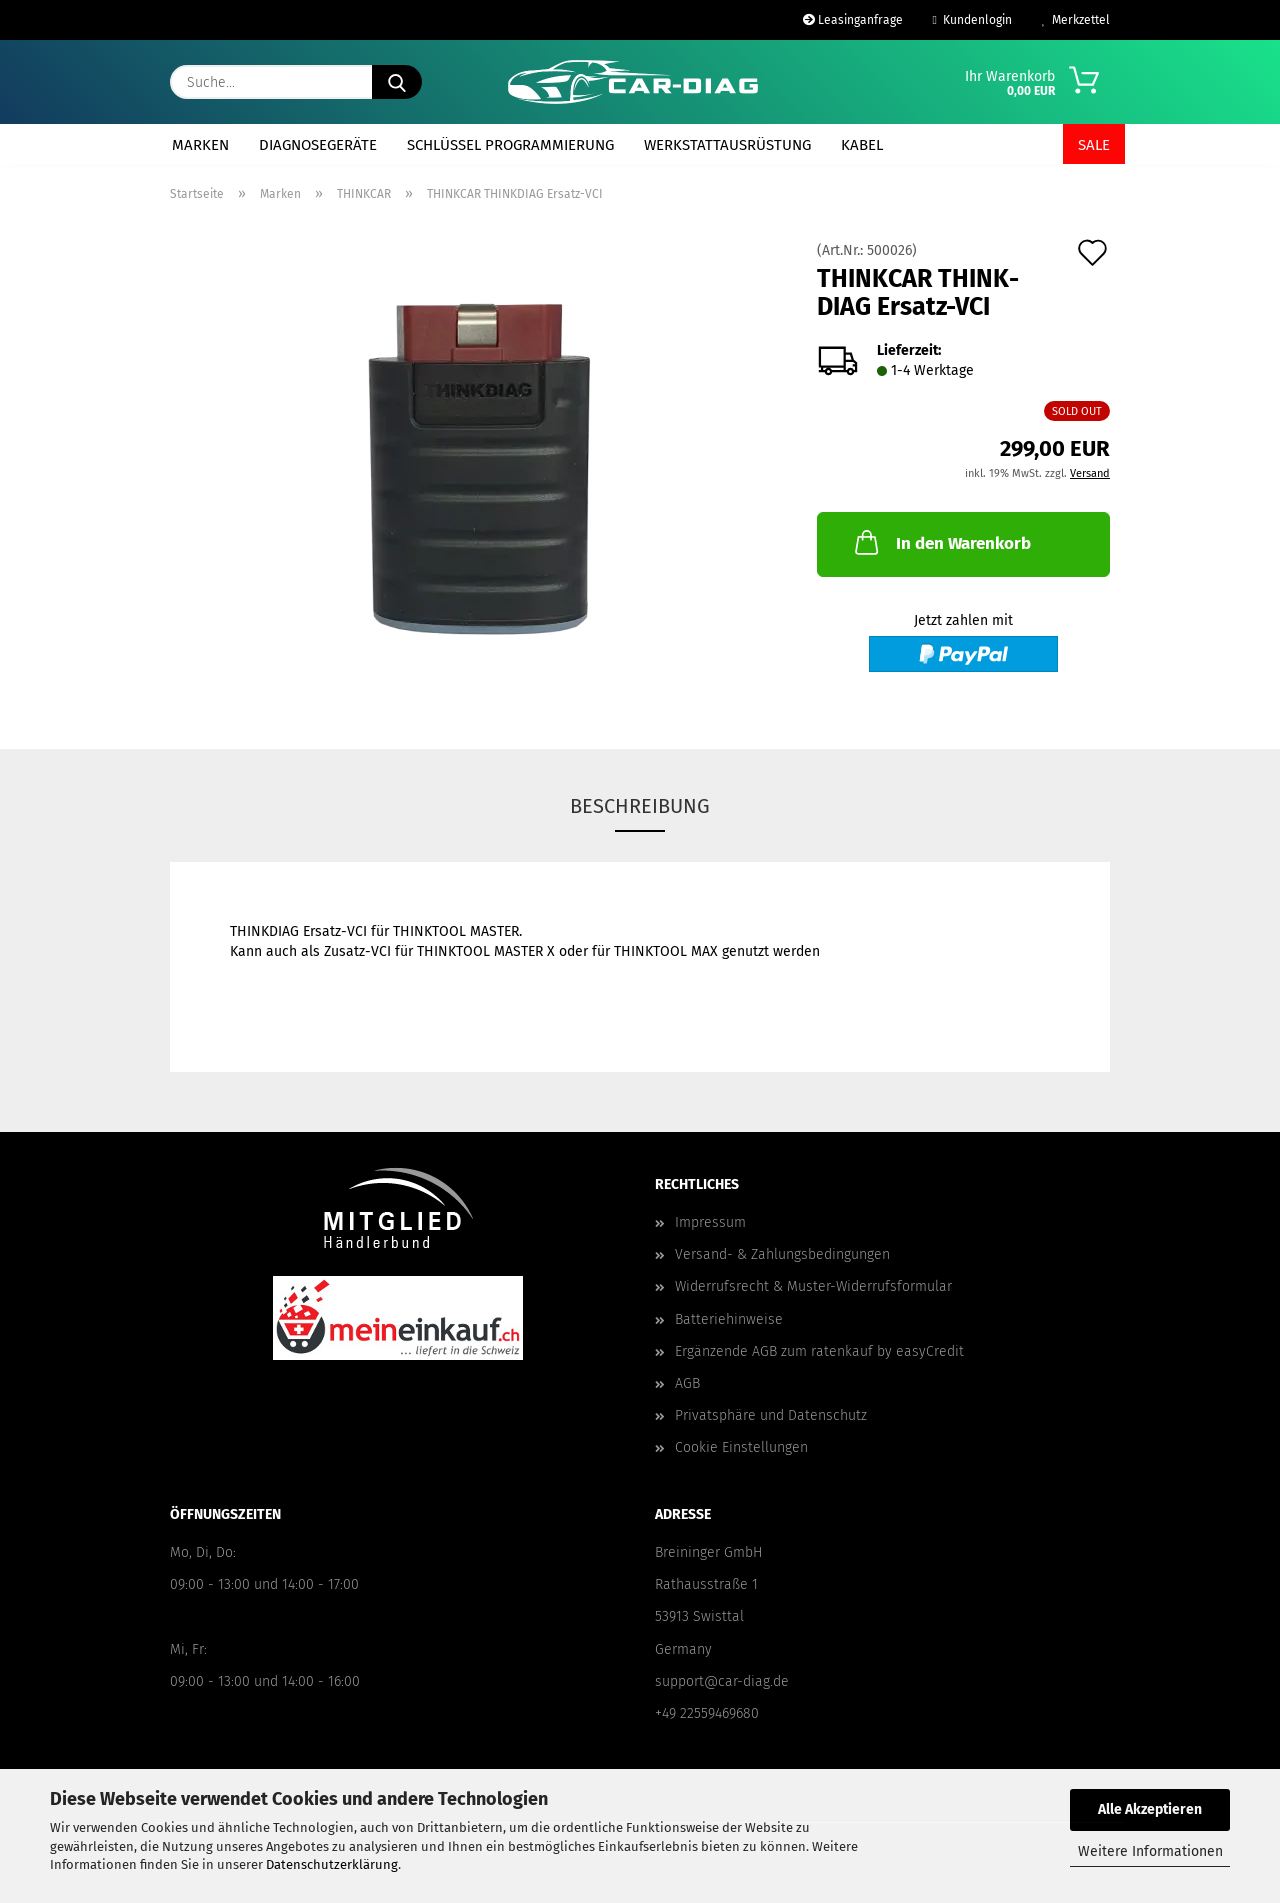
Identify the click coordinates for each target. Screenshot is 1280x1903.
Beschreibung (640, 806)
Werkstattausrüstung (727, 145)
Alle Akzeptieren (1150, 1809)
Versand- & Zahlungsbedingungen (782, 1254)
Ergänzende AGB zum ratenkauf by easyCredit (819, 1351)
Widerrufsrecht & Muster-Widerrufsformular (813, 1286)
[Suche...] (397, 82)
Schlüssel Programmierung (510, 145)
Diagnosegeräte (318, 145)
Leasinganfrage (853, 20)
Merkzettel (1076, 20)
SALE (1094, 145)
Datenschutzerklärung (332, 1864)
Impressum (710, 1222)
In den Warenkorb (941, 542)
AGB (687, 1383)
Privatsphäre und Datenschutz (771, 1415)
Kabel (862, 145)
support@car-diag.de (722, 1681)
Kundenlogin (972, 20)
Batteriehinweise (729, 1319)
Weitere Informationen (1150, 1851)
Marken (200, 145)
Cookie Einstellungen (741, 1447)
